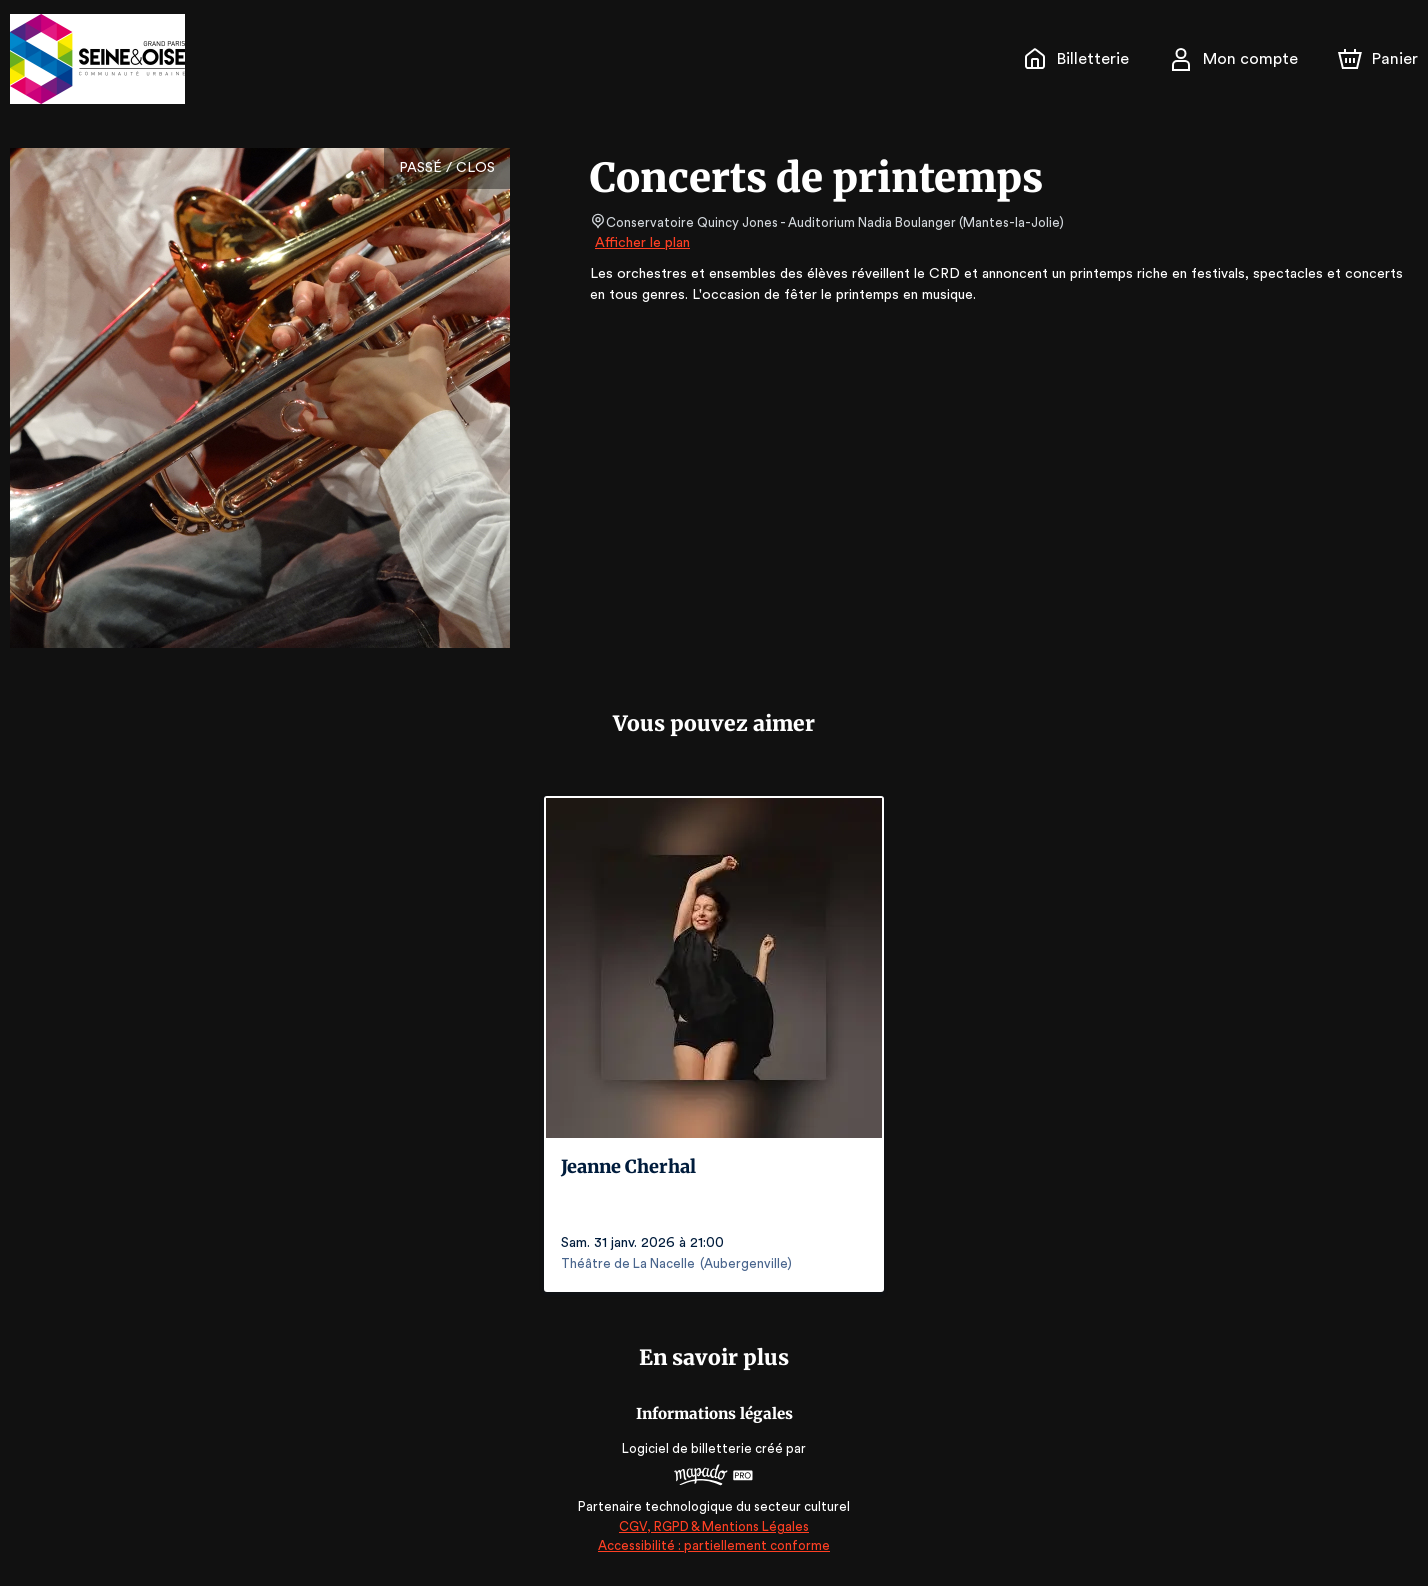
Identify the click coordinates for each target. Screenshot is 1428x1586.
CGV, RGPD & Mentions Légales (714, 1526)
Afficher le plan (641, 243)
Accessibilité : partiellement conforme (714, 1545)
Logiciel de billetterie (688, 1448)
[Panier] (1378, 59)
